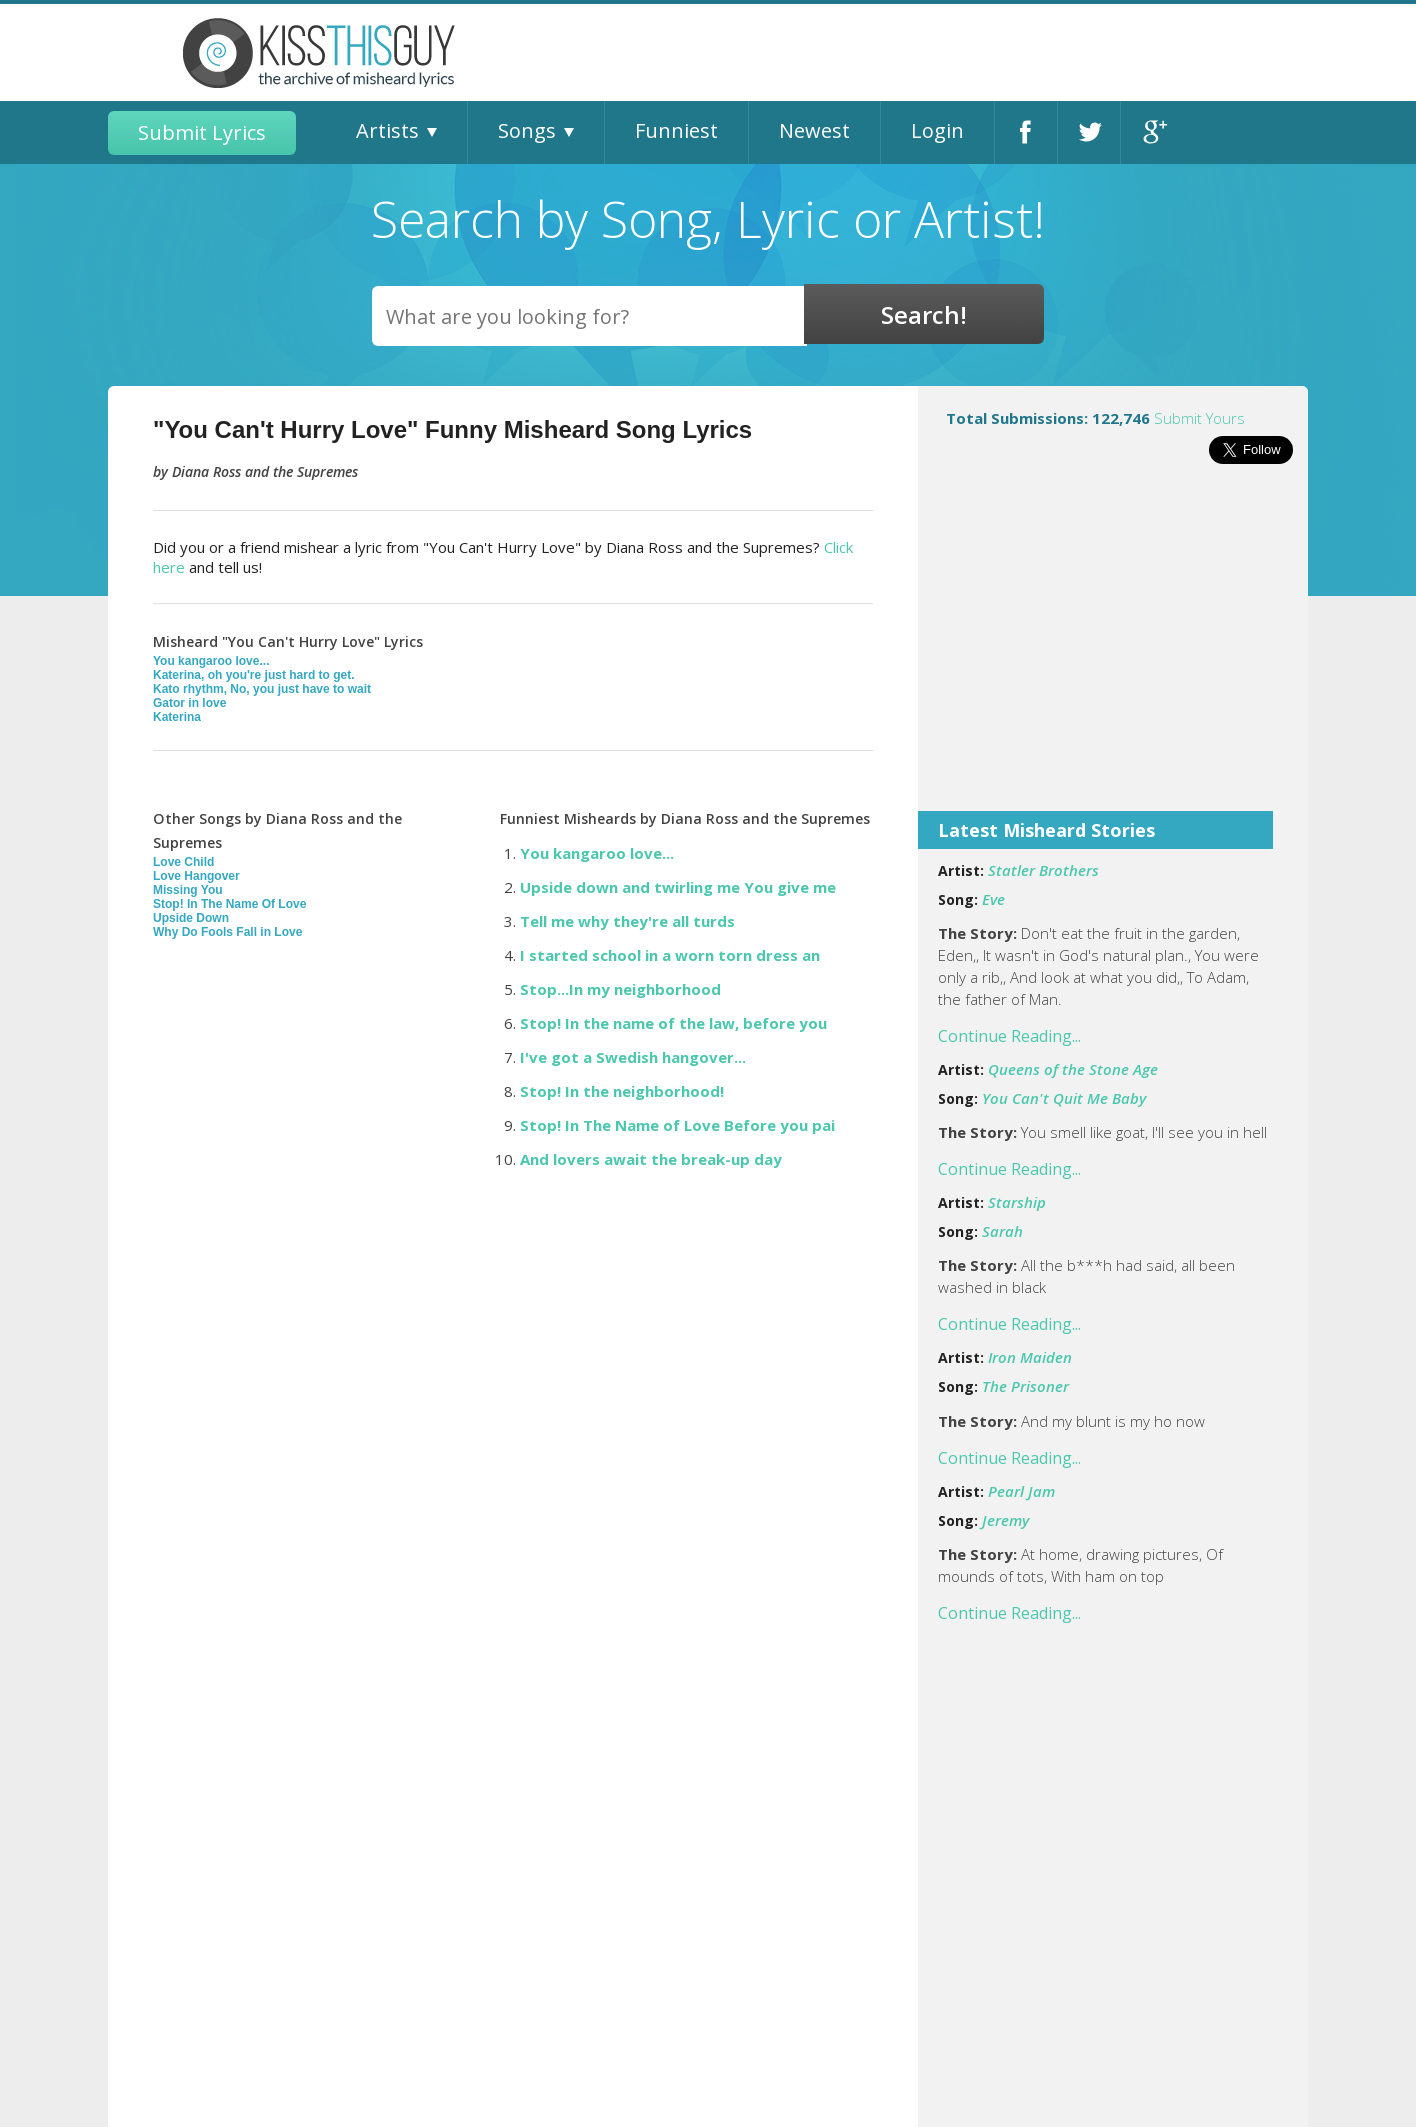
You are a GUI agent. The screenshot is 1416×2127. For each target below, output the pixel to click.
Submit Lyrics (202, 132)
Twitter (1089, 132)
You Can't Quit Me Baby (1064, 1098)
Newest (814, 130)
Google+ (1152, 132)
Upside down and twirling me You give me (678, 887)
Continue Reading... (1009, 1036)
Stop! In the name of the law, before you (673, 1023)
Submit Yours (1199, 418)
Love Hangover (196, 876)
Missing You (188, 890)
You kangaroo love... (211, 661)
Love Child (183, 862)
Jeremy (1005, 1520)
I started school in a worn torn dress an (670, 955)
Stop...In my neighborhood (620, 989)
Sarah (1002, 1231)
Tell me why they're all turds (627, 921)
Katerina (177, 717)
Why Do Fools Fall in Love (227, 932)
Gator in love (189, 703)
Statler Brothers (1043, 870)
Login (937, 130)
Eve (993, 899)
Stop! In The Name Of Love (229, 904)
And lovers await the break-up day (651, 1159)
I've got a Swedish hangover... (633, 1057)
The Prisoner (1025, 1386)
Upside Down (191, 918)
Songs (527, 130)
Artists (387, 130)
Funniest (676, 130)
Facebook (1026, 132)
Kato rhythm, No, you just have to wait (262, 689)
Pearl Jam (1021, 1491)
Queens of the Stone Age (1073, 1069)
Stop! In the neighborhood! (622, 1091)
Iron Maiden (1030, 1357)
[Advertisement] (1113, 651)
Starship (1017, 1202)
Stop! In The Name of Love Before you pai (677, 1125)
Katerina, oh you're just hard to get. (254, 675)
